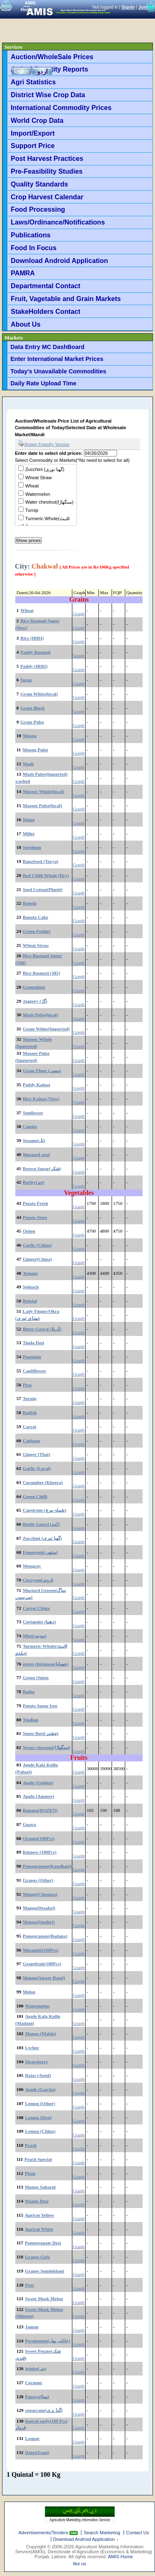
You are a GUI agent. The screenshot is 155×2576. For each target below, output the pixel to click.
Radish (30, 1412)
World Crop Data (37, 120)
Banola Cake (35, 917)
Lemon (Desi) (38, 2117)
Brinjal (30, 1300)
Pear (29, 2284)
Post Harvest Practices (47, 158)
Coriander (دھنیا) (39, 1621)
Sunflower (33, 1112)
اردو (42, 71)
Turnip (31, 510)
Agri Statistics (33, 82)
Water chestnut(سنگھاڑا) (49, 501)
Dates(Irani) (37, 2452)
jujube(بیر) (35, 2368)
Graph (78, 613)
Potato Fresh (35, 1203)
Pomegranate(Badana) (45, 1935)
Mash (28, 763)
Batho (29, 1691)
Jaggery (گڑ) (35, 1001)
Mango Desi (36, 2200)
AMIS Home (120, 2556)
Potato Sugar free (40, 1705)
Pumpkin (32, 1356)
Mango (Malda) (40, 2033)
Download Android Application (59, 260)
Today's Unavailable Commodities (58, 371)
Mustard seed (36, 1154)
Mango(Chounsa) (40, 1894)
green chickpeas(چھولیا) (46, 1663)
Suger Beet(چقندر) (40, 1733)
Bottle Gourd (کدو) (41, 1524)
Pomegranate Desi (43, 2242)
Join (143, 7)
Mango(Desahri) (39, 1907)
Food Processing (38, 209)
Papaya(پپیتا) (37, 2396)
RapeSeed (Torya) (40, 861)
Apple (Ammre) (38, 1796)
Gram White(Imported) (46, 1028)
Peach (31, 2145)
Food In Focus (34, 247)
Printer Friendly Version (43, 444)
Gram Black (32, 707)
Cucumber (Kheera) (43, 1482)
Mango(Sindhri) (39, 1921)
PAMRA (23, 273)
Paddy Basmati (35, 652)
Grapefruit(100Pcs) (42, 1963)
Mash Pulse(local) (40, 1014)
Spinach (31, 1286)
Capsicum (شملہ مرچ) (44, 1510)
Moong (30, 735)
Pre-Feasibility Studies (47, 171)
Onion (29, 1230)
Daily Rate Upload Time (43, 383)
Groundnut (34, 987)
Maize (29, 819)
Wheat (32, 485)
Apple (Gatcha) (40, 2089)
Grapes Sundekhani (44, 2270)
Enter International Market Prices (56, 359)
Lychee (32, 2047)
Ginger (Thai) (36, 1454)
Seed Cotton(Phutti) (42, 889)
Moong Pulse (35, 749)
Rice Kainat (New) (41, 1098)
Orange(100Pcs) (39, 1838)
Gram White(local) (39, 693)
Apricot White (39, 2229)
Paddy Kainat (36, 1084)
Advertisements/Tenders (44, 2532)
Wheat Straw (38, 477)
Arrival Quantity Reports (49, 69)
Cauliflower (34, 1370)
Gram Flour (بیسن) (42, 1070)
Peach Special (38, 2159)
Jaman (32, 2326)
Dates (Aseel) (38, 2075)
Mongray (32, 1565)
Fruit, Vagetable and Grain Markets (66, 298)
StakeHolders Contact (45, 311)
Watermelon (37, 494)
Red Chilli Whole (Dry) (46, 875)
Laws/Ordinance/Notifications (58, 222)
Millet (29, 833)
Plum (30, 2173)
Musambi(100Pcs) (40, 1950)
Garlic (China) (37, 1245)
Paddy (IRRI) (34, 666)
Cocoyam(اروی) (38, 1579)
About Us (26, 324)
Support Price (33, 145)
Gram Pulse (32, 721)
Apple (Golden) (38, 1782)
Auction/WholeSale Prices (52, 56)
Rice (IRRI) (32, 638)
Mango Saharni (40, 2186)
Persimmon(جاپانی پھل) (47, 2340)
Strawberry (36, 2061)
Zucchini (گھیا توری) (44, 469)
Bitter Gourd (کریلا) (42, 1328)
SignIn (128, 7)
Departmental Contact (45, 285)
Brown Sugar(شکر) (42, 1168)
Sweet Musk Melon (44, 2298)
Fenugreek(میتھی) (40, 1552)
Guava (29, 1824)
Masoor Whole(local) (43, 791)
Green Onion (36, 1677)
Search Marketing (101, 2532)
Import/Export (33, 133)
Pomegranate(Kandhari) (47, 1866)
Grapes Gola (37, 2256)
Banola (30, 903)
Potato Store (35, 1217)
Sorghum (32, 847)
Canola (30, 1126)
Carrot (29, 1426)
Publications (30, 235)
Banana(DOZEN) (40, 1810)
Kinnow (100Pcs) (40, 1852)
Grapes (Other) (38, 1880)
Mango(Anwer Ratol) (44, 1977)
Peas (27, 1384)
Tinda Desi (33, 1342)
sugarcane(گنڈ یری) (44, 2410)
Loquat (32, 2438)
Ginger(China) (37, 1259)
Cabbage (32, 1440)
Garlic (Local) (37, 1468)
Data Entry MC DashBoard (47, 347)
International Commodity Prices (61, 107)
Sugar (26, 679)
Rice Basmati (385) (41, 972)
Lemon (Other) (40, 2103)
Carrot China (36, 1608)
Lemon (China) (40, 2131)
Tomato (30, 1273)
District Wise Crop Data (48, 94)
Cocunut (33, 2382)
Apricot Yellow (39, 2215)
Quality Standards (39, 184)
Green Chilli (35, 1496)
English (21, 71)
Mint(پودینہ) (34, 1635)
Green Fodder (37, 931)
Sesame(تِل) (34, 1140)
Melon (29, 1991)
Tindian (30, 1719)
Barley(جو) (33, 1182)
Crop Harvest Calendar (47, 197)
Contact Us (137, 2532)
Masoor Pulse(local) (42, 805)
